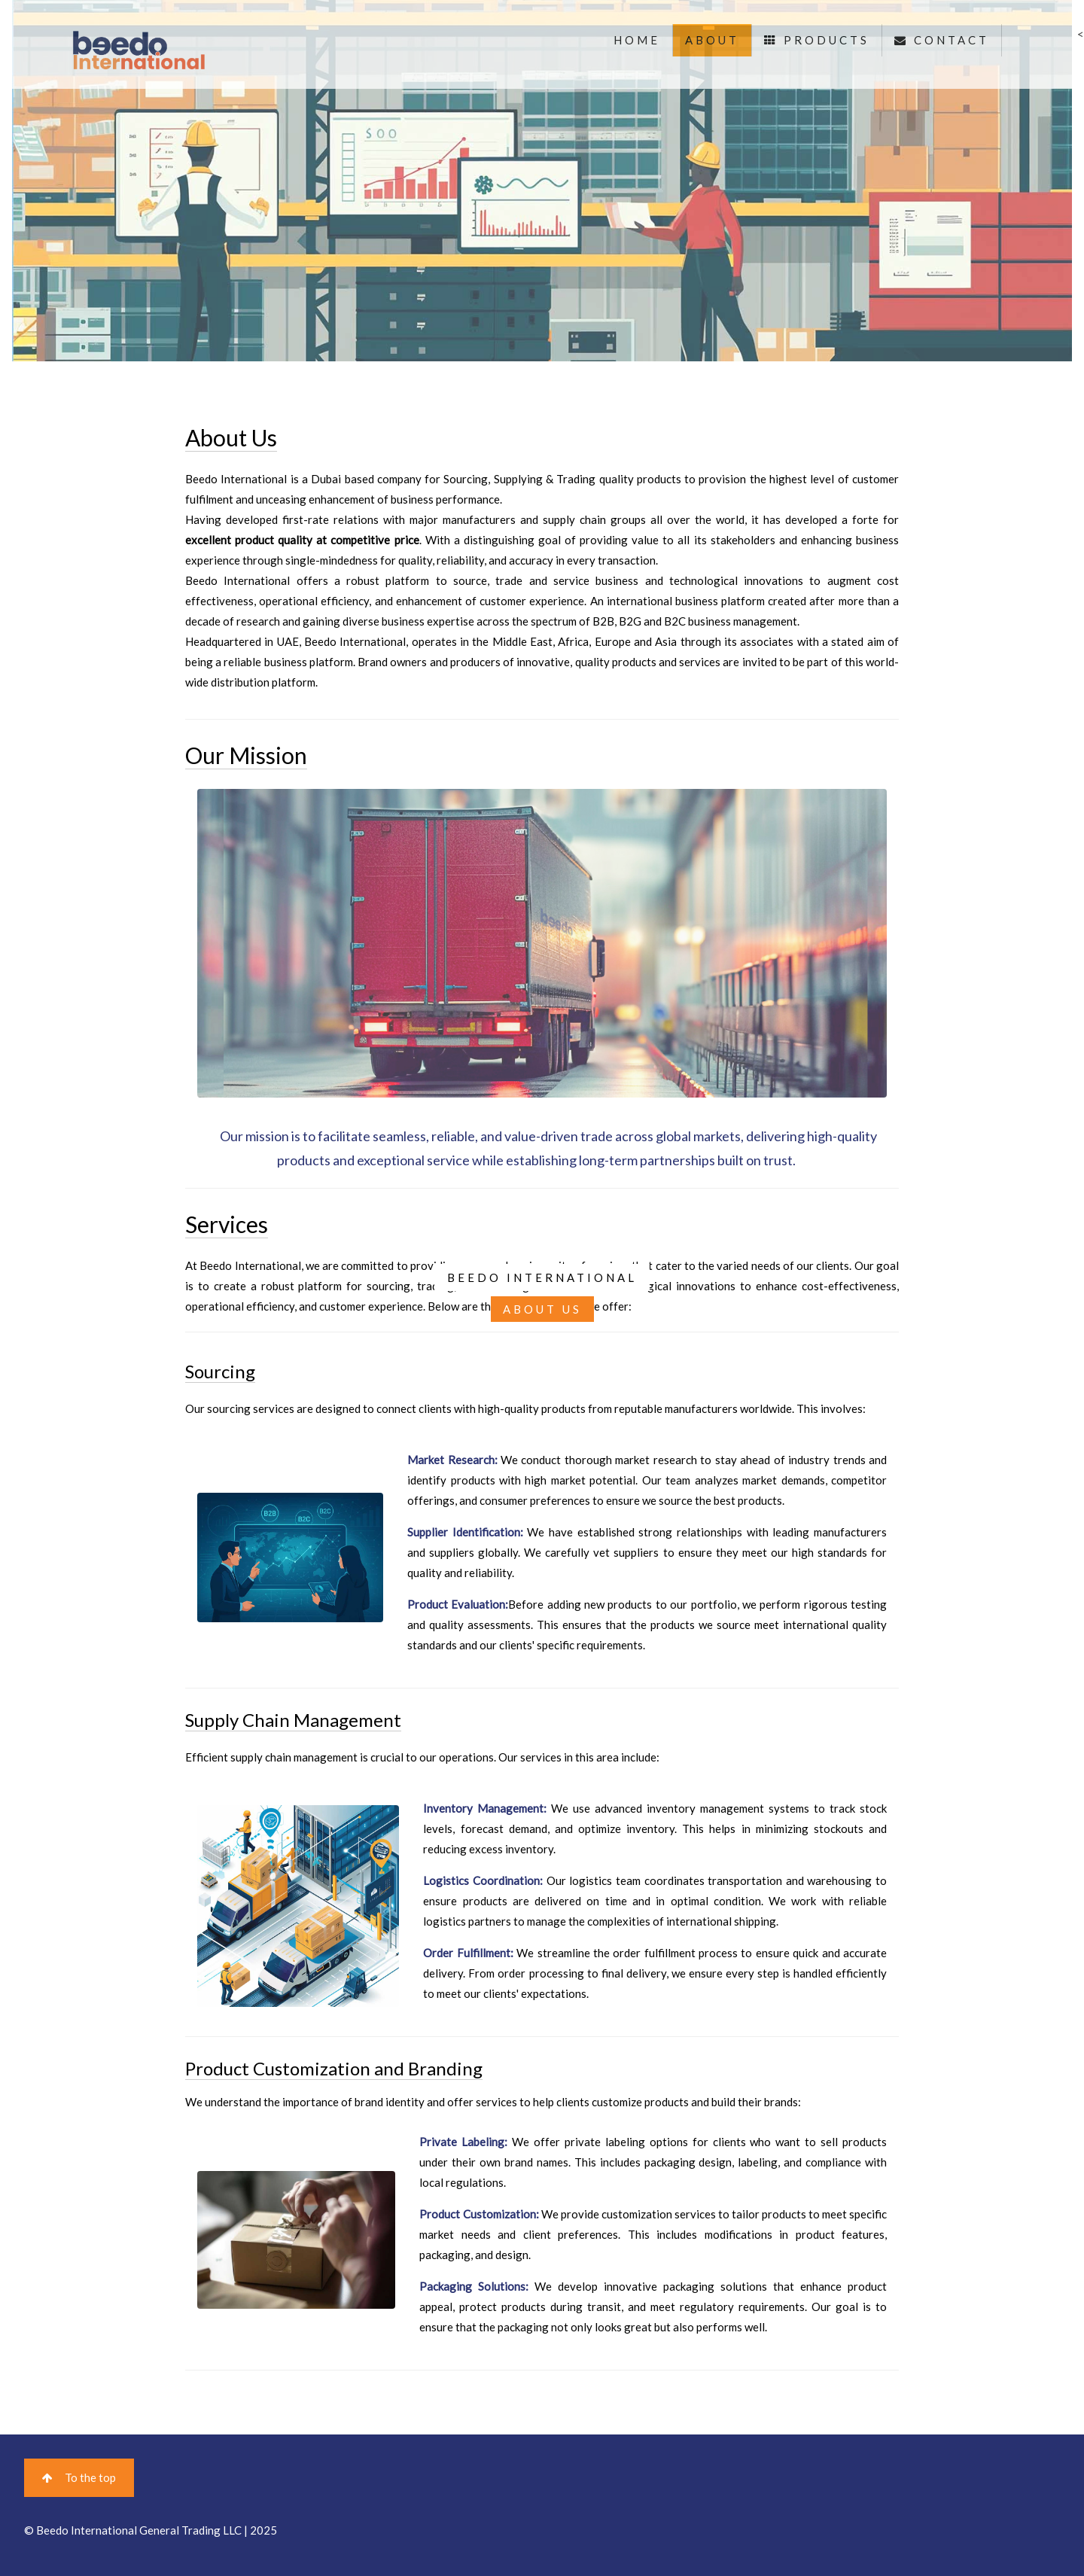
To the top (79, 2477)
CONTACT (941, 40)
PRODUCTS (816, 40)
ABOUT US (542, 1309)
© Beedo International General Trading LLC (133, 2530)
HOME (637, 40)
